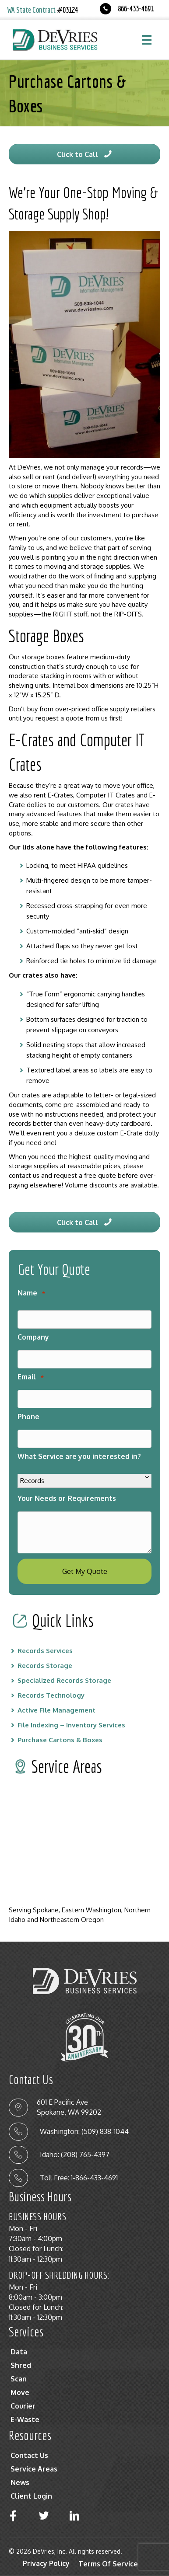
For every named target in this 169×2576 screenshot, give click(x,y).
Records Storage (45, 1665)
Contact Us (29, 2455)
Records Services (45, 1651)
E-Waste (25, 2419)
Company (33, 1337)
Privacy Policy (46, 2563)
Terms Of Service (108, 2563)
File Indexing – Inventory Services (71, 1725)
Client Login (31, 2496)
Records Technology (51, 1695)
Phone (28, 1416)
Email (31, 1376)
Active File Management (56, 1710)
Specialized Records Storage (64, 1680)
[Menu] (147, 40)
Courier (23, 2406)
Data (19, 2351)
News (20, 2482)
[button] (84, 154)
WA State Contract (42, 9)
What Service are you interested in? (79, 1456)
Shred (21, 2365)
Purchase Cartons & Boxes (60, 1740)
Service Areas (34, 2469)
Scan (19, 2378)
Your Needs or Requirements (67, 1498)
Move (20, 2392)
